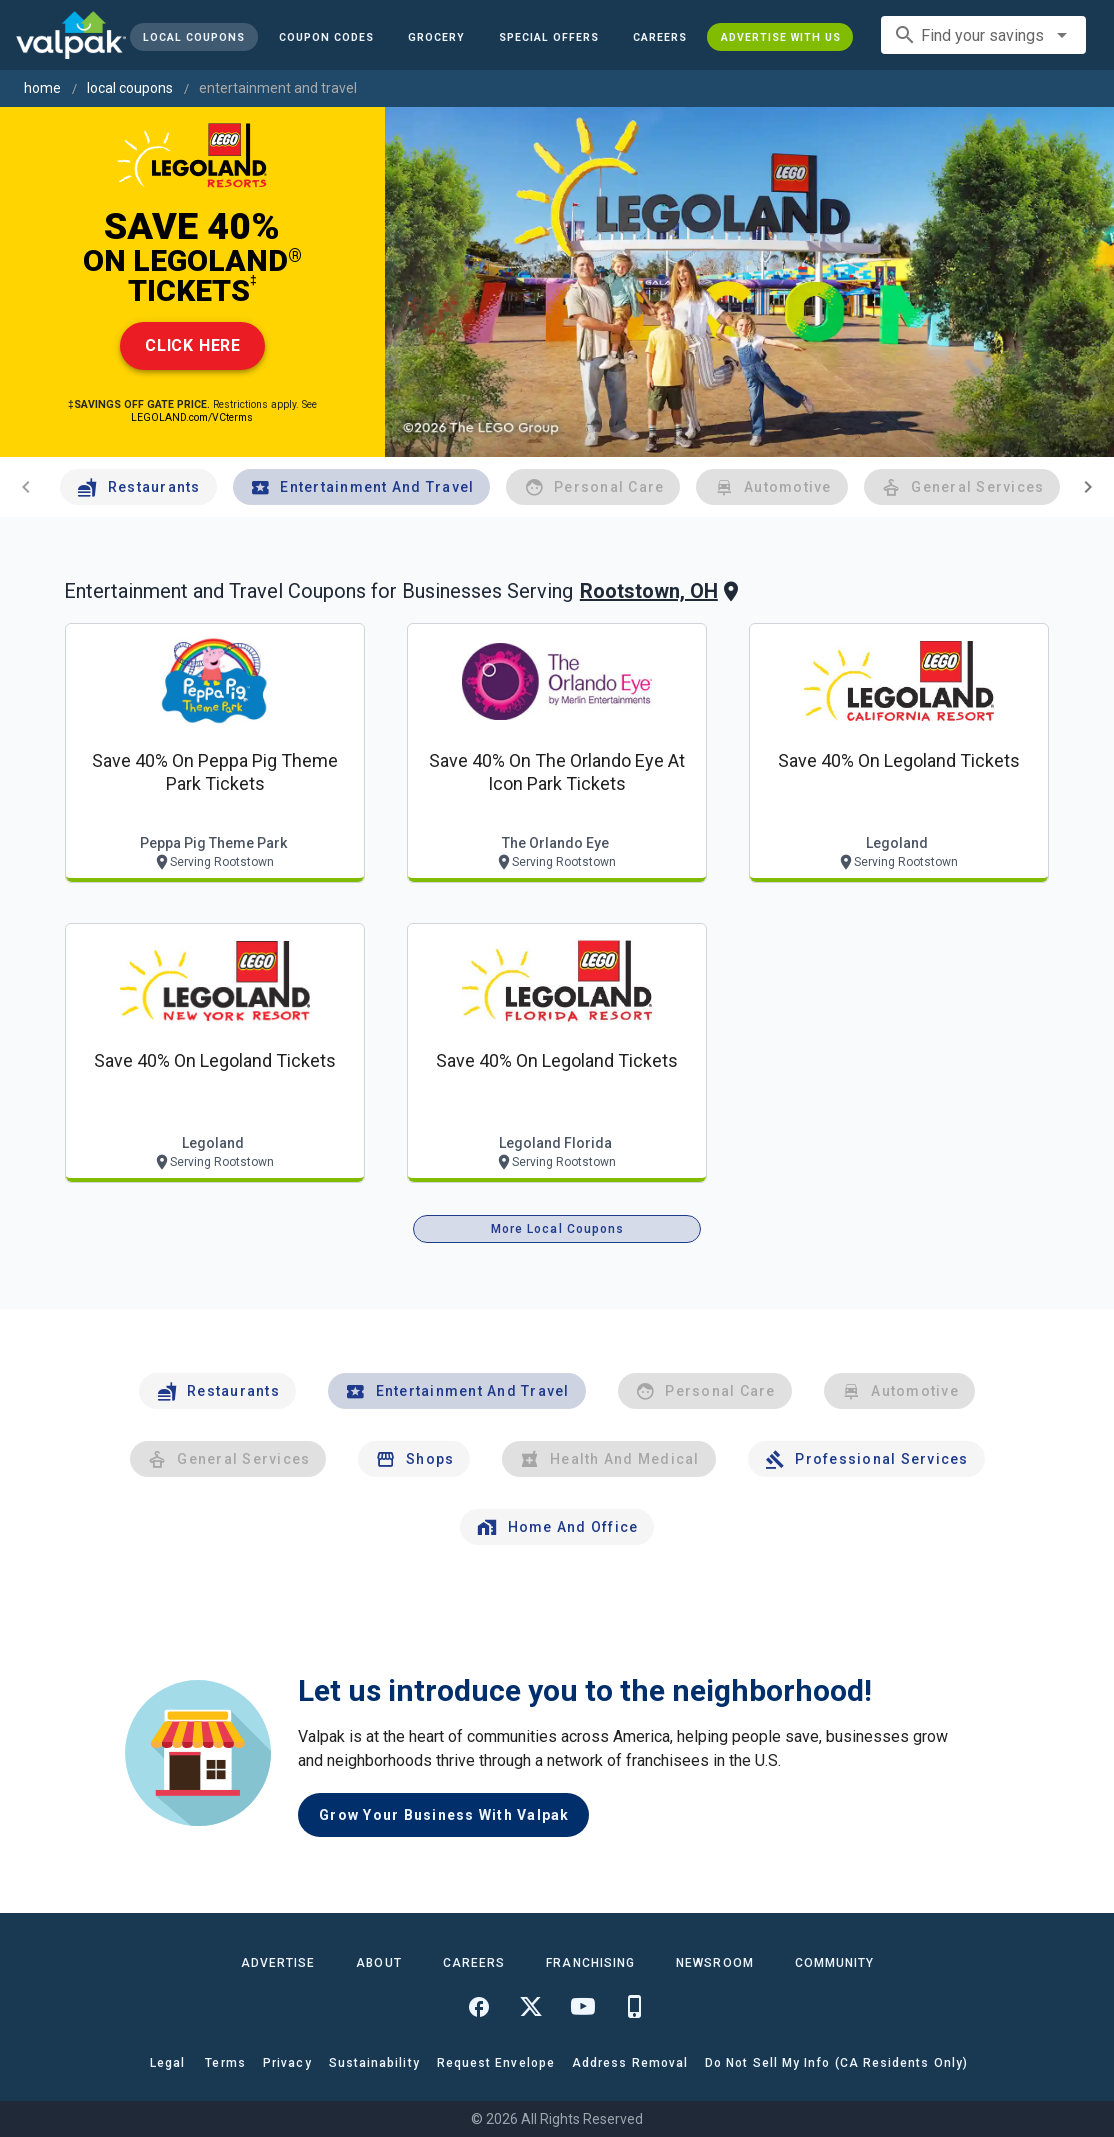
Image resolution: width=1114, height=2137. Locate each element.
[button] (549, 37)
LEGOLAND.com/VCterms (192, 417)
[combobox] (983, 35)
